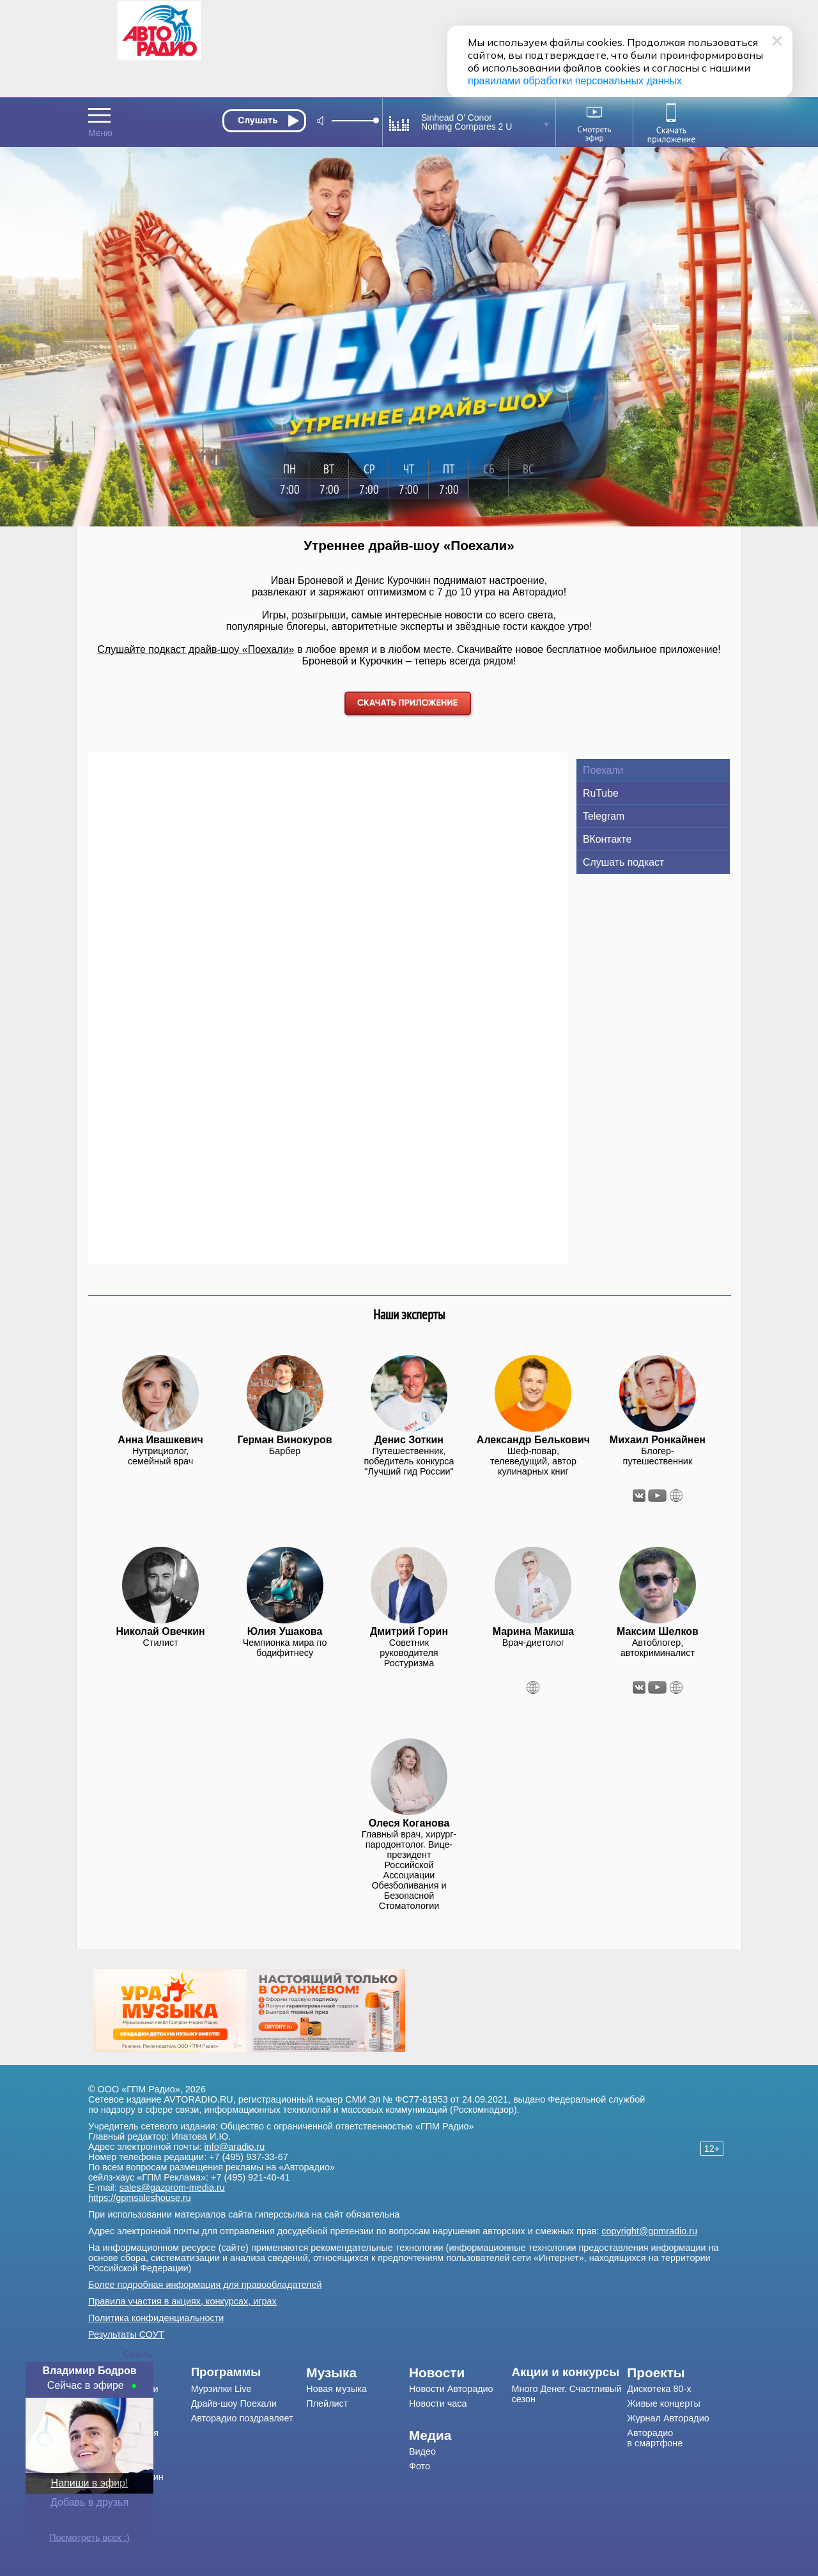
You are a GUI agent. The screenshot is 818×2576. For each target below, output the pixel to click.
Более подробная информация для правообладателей (205, 2285)
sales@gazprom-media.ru (172, 2187)
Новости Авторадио (451, 2389)
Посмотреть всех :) (89, 2538)
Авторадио (655, 2438)
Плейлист (327, 2403)
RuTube (601, 793)
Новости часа (438, 2403)
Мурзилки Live (221, 2389)
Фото (419, 2466)
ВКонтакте (607, 839)
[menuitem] (249, 2372)
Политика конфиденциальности (156, 2318)
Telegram (603, 816)
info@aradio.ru (234, 2147)
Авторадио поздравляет (242, 2418)
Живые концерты (663, 2403)
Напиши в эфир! (89, 2483)
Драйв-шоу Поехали (234, 2403)
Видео (422, 2451)
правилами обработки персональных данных (575, 80)
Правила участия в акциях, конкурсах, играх (182, 2301)
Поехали (603, 770)
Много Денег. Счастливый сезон (567, 2394)
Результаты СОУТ (126, 2334)
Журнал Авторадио (668, 2418)
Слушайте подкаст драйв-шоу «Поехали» (195, 649)
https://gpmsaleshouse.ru (139, 2198)
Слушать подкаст (623, 862)
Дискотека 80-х (659, 2389)
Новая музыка (336, 2389)
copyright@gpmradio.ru (649, 2231)
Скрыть (137, 2354)
